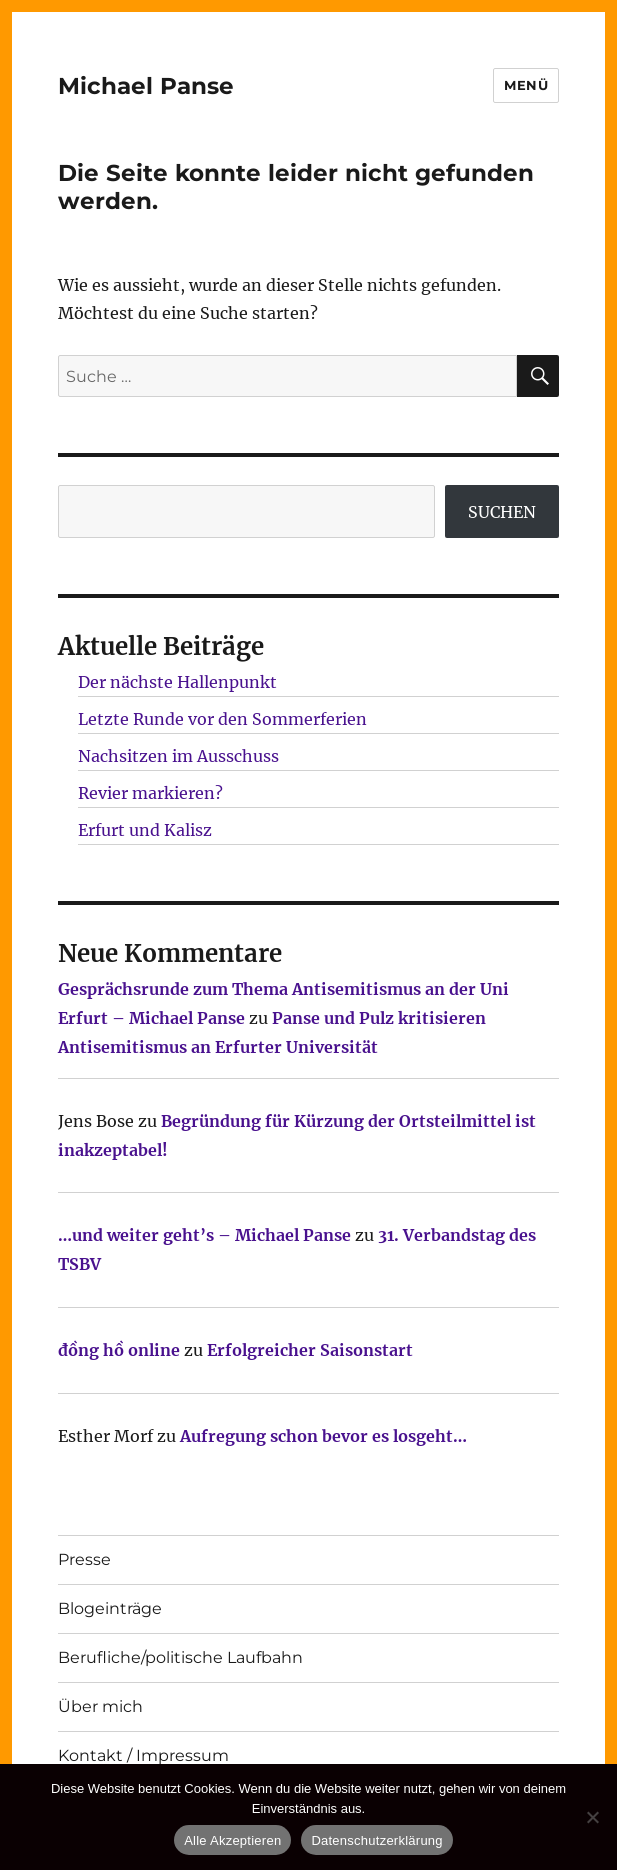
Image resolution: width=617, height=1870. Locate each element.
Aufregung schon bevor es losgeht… (323, 1436)
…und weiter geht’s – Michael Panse (204, 1235)
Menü (526, 85)
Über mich (100, 1706)
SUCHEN (502, 512)
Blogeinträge (110, 1608)
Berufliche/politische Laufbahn (180, 1657)
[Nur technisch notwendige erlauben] (592, 1817)
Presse (84, 1559)
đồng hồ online (119, 1350)
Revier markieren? (150, 793)
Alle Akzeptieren (232, 1840)
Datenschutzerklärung (376, 1840)
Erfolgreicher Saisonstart (310, 1350)
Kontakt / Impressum (143, 1755)
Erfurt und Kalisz (145, 830)
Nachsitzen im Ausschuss (178, 756)
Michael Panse (146, 86)
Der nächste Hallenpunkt (177, 682)
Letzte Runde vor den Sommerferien (222, 719)
